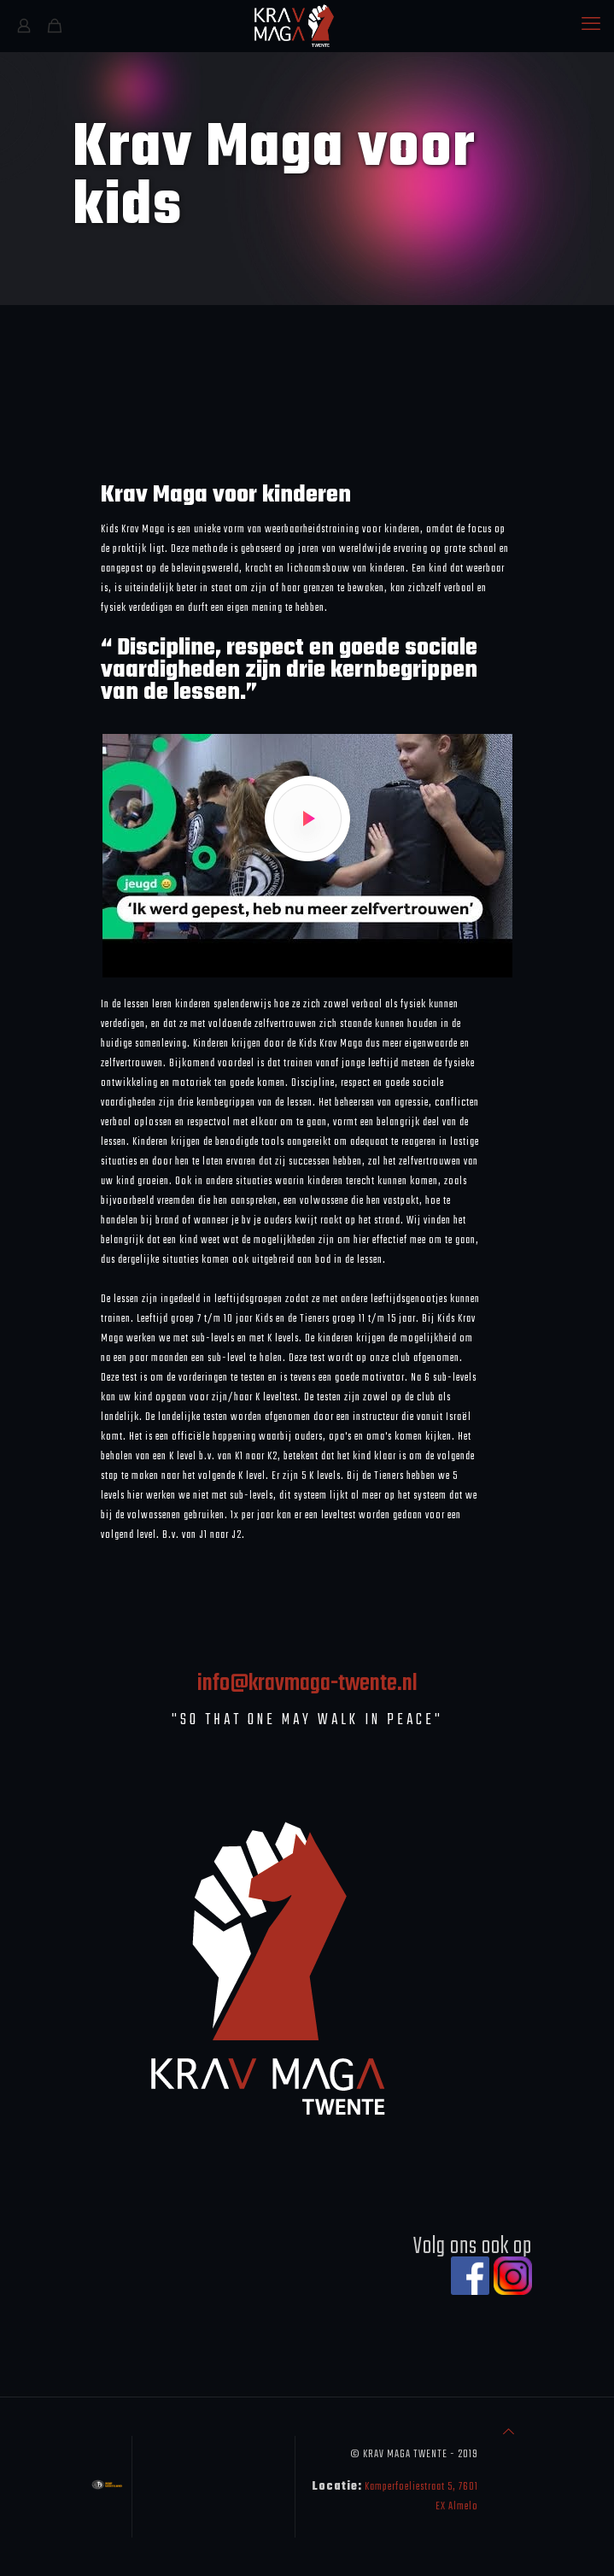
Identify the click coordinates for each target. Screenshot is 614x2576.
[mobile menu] (590, 25)
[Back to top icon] (509, 2433)
